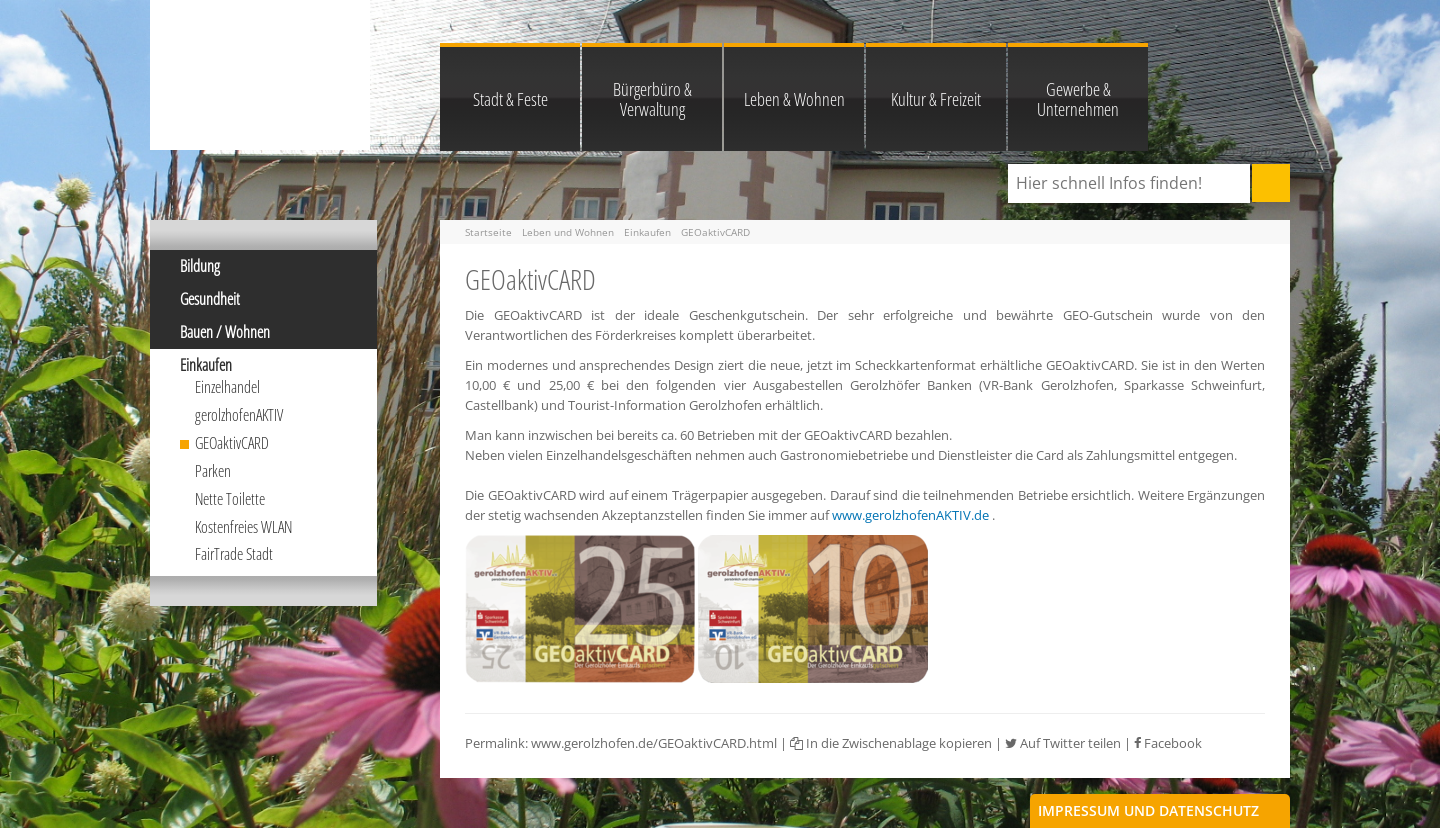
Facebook (1168, 743)
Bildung (200, 266)
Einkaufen (206, 365)
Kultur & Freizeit (936, 99)
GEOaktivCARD (232, 443)
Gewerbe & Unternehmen (1078, 99)
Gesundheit (210, 299)
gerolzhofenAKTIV (239, 415)
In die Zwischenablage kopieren (891, 743)
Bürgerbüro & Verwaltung (652, 99)
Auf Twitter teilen (1063, 743)
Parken (213, 471)
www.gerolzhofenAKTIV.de (910, 515)
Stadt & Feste (510, 99)
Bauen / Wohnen (225, 332)
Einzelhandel (227, 387)
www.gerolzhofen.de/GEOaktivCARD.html (654, 743)
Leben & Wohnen (794, 99)
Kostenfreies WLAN (243, 527)
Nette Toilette (230, 499)
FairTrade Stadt (234, 554)
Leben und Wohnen (568, 232)
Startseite (488, 232)
